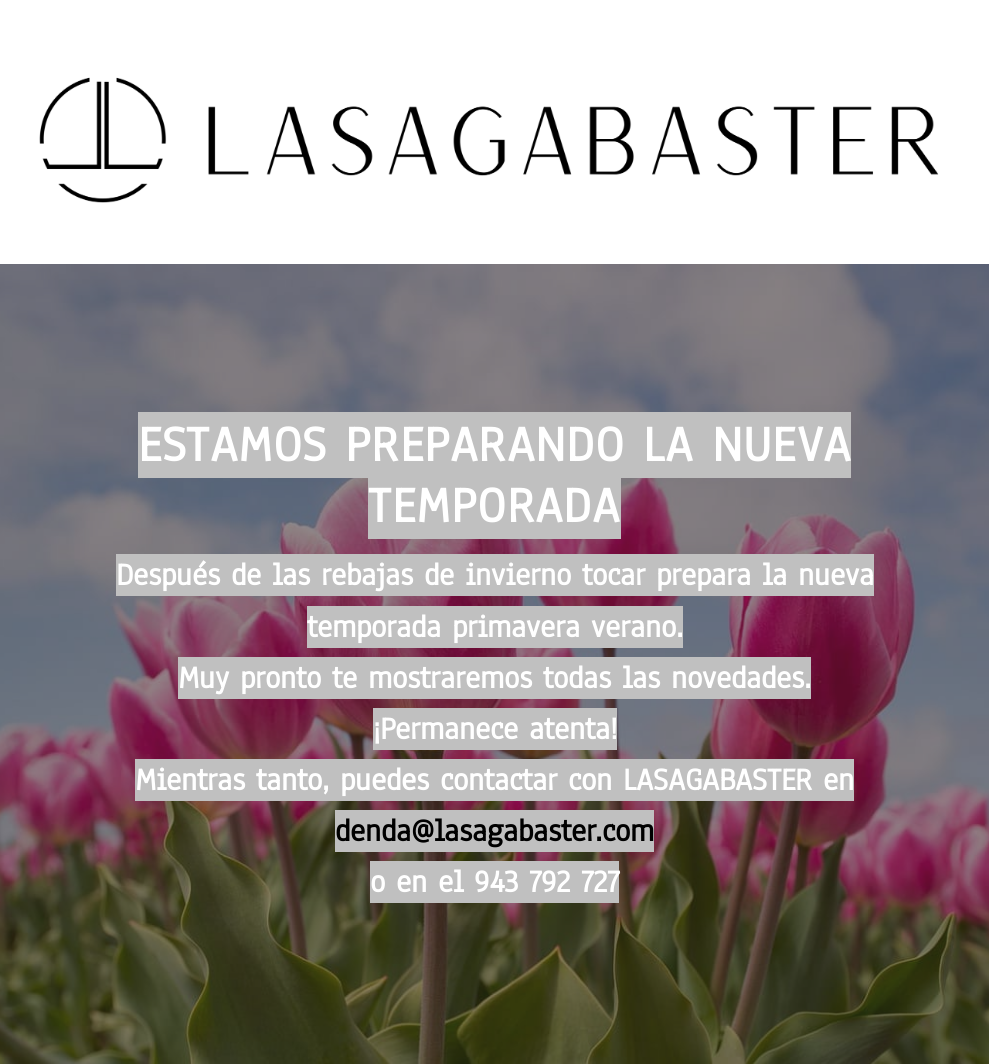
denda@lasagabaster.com (494, 831)
